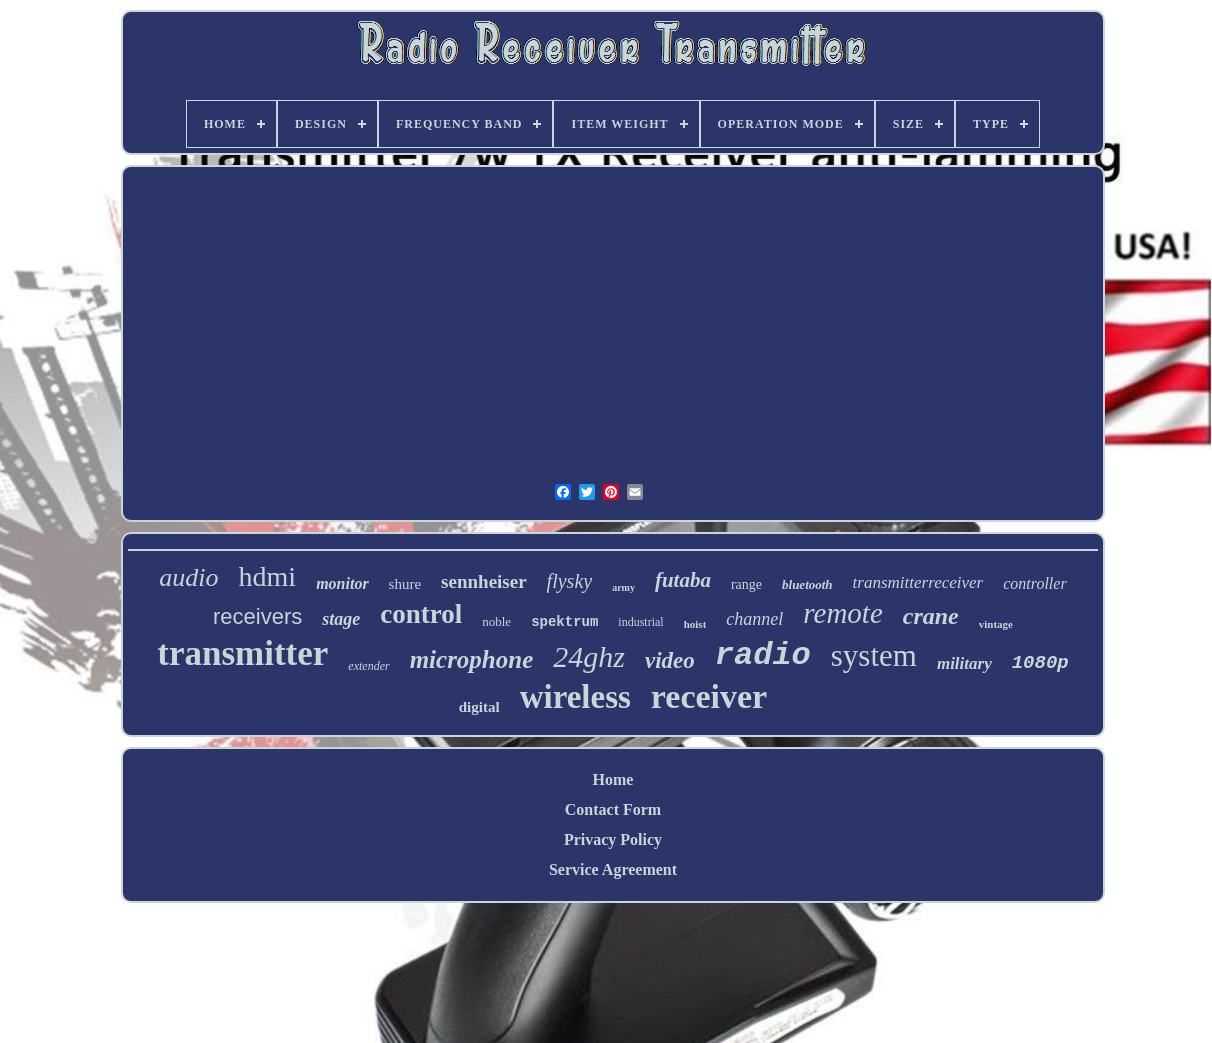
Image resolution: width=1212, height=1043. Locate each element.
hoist (695, 624)
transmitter (242, 653)
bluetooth (807, 584)
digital (479, 707)
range (746, 584)
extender (368, 666)
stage (341, 619)
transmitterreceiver (918, 582)
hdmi (268, 576)
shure (405, 584)
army (623, 587)
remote (842, 613)
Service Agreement (613, 869)
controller (1034, 583)
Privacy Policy (613, 839)
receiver (709, 696)
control (421, 614)
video (670, 660)
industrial (640, 622)
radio (763, 655)
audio (188, 577)
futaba (683, 580)
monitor (342, 583)
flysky (570, 581)
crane (931, 616)
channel (754, 619)
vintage (996, 624)
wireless (575, 697)
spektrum (564, 622)
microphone (472, 659)
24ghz (589, 656)
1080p (1040, 663)
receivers (257, 616)
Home (613, 779)
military (964, 663)
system (874, 655)
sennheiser (484, 581)
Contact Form (613, 809)
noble (496, 621)
